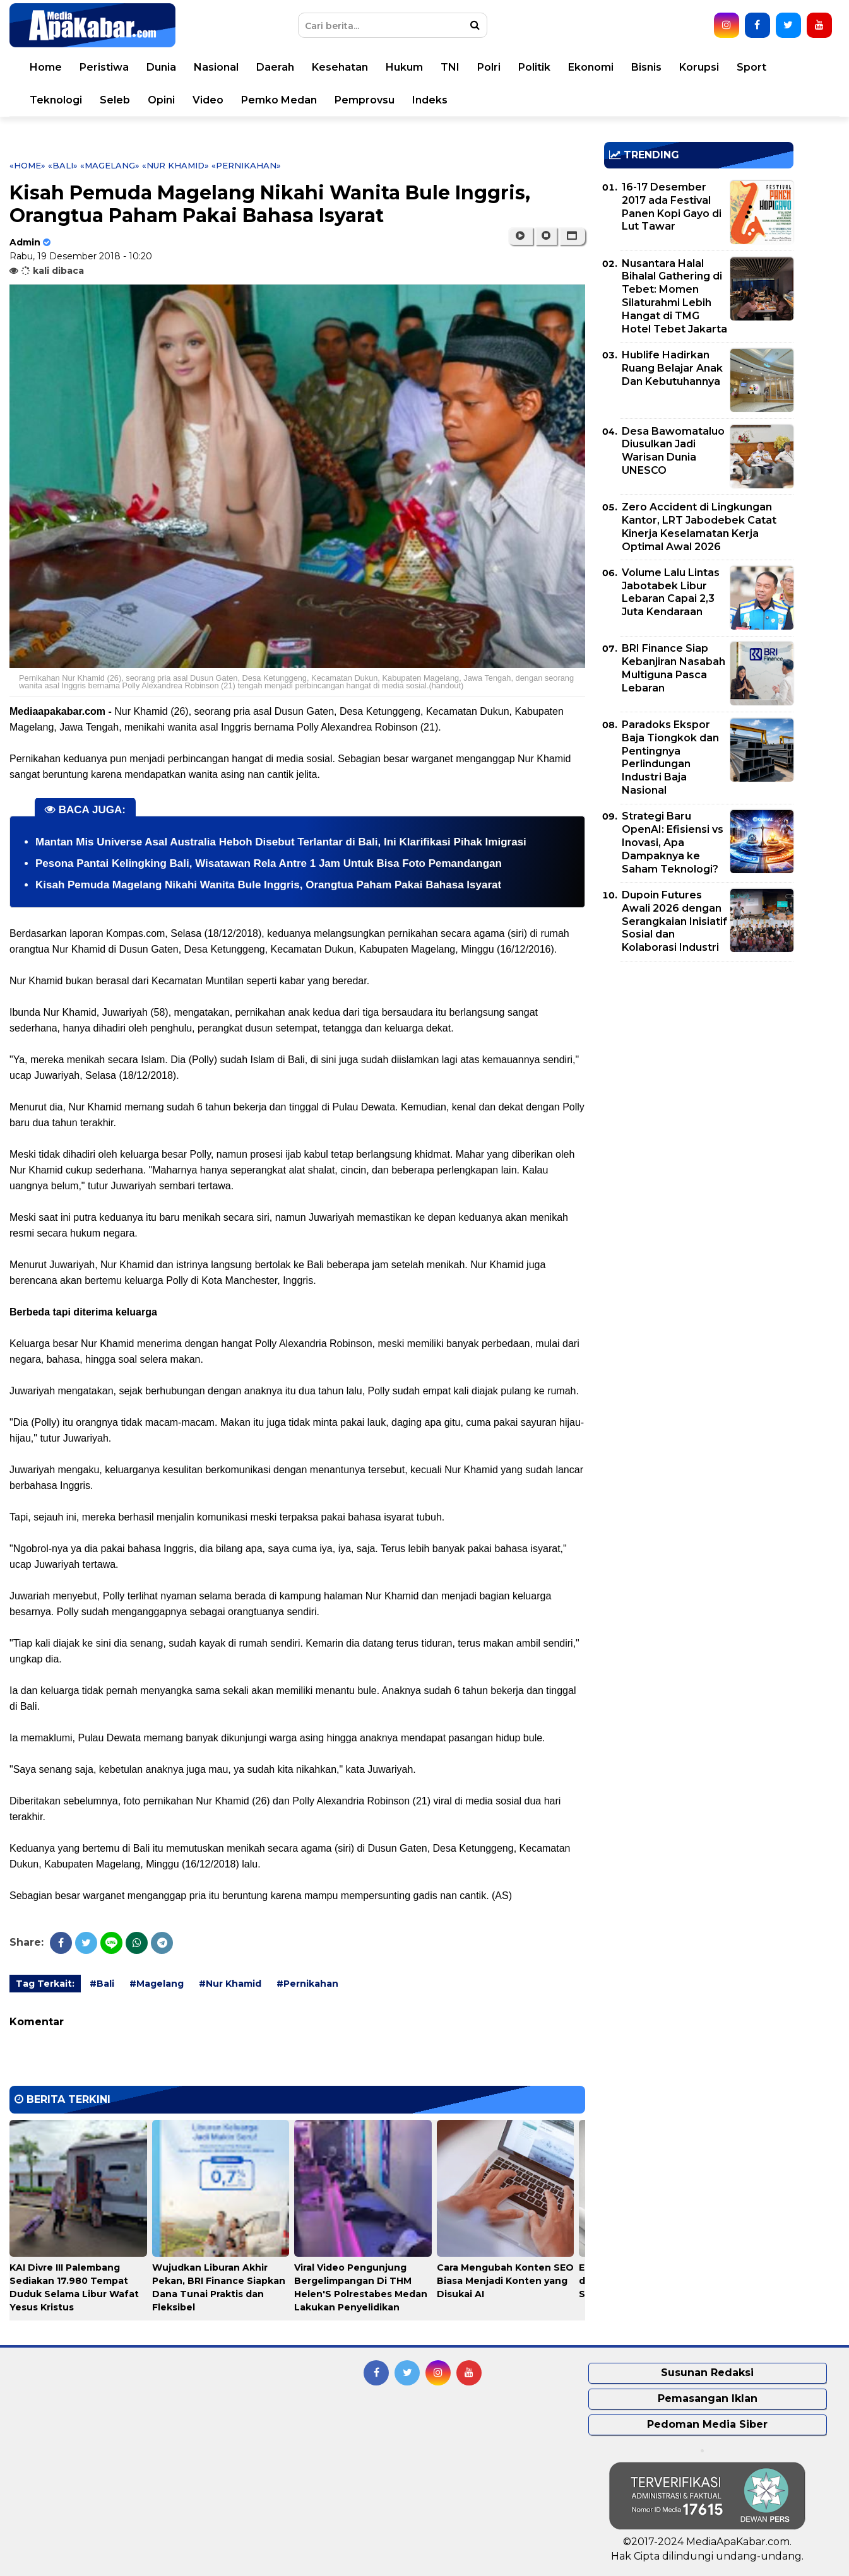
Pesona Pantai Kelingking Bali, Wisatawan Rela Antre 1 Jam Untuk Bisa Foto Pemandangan (268, 863)
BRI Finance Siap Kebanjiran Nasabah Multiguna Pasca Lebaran (673, 667)
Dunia (161, 67)
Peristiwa (104, 67)
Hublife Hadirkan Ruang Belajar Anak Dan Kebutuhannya (672, 368)
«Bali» (63, 165)
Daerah (275, 67)
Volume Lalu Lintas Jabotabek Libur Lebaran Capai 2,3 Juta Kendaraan (671, 592)
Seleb (115, 100)
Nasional (216, 67)
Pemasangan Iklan (707, 2398)
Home (46, 67)
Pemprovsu (365, 100)
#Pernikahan (307, 1983)
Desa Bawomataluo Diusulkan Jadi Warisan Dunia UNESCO (673, 450)
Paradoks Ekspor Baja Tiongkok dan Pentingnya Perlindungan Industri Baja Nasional (670, 757)
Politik (534, 67)
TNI (450, 67)
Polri (489, 67)
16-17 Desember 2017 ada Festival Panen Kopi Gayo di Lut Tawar (671, 206)
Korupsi (699, 67)
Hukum (404, 67)
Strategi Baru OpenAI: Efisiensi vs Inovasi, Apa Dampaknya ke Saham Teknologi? (672, 842)
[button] (572, 236)
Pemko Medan (279, 100)
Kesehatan (340, 67)
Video (208, 100)
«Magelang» (110, 165)
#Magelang (156, 1983)
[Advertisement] (698, 1059)
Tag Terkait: (45, 1983)
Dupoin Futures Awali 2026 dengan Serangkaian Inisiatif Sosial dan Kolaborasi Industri (674, 921)
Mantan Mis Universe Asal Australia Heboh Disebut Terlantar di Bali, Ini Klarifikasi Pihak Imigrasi (280, 842)
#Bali (102, 1983)
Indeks (430, 100)
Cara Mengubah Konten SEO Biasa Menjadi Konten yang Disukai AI (505, 2281)
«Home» (27, 165)
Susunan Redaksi (707, 2373)
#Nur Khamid (230, 1983)
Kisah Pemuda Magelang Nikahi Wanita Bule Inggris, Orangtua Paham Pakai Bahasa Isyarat (268, 885)
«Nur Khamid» (175, 165)
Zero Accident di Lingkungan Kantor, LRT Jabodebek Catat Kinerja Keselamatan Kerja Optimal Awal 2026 (699, 526)
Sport (751, 67)
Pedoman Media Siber (707, 2424)
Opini (161, 100)
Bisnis (646, 67)
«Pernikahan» (246, 165)
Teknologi (56, 100)
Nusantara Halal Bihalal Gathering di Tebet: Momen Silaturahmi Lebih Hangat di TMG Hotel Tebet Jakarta (674, 296)
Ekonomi (591, 67)
